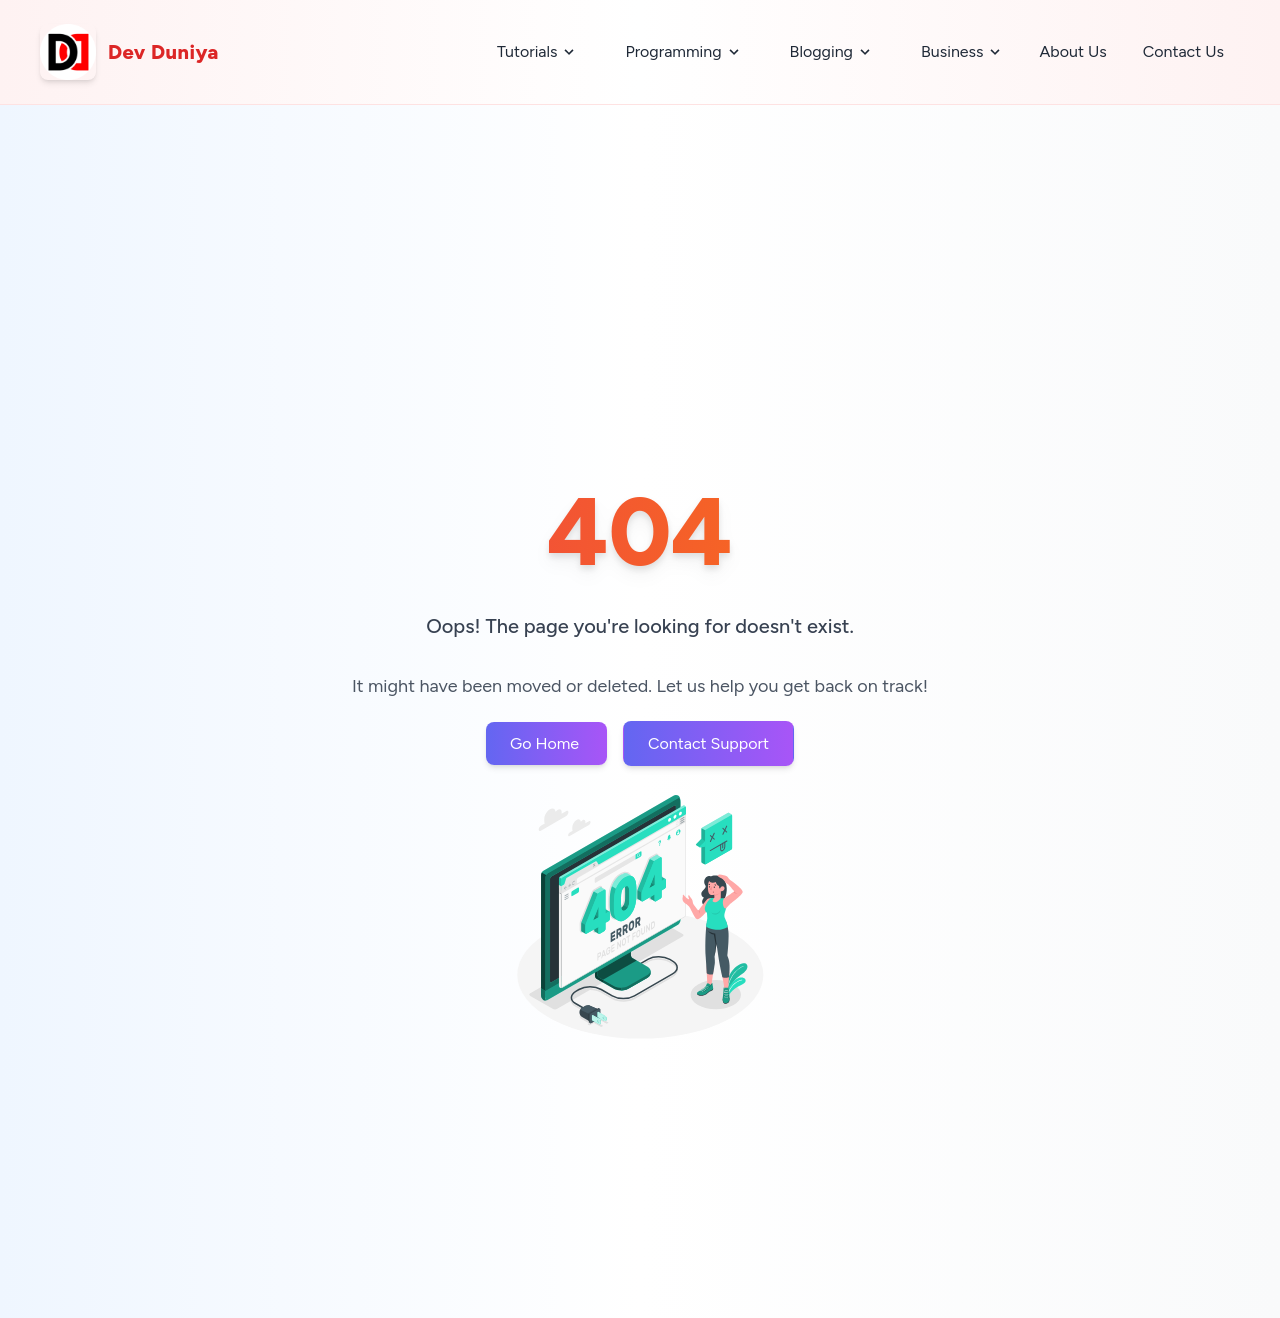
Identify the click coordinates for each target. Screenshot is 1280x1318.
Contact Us (1183, 51)
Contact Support (708, 743)
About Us (1072, 51)
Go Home (546, 743)
